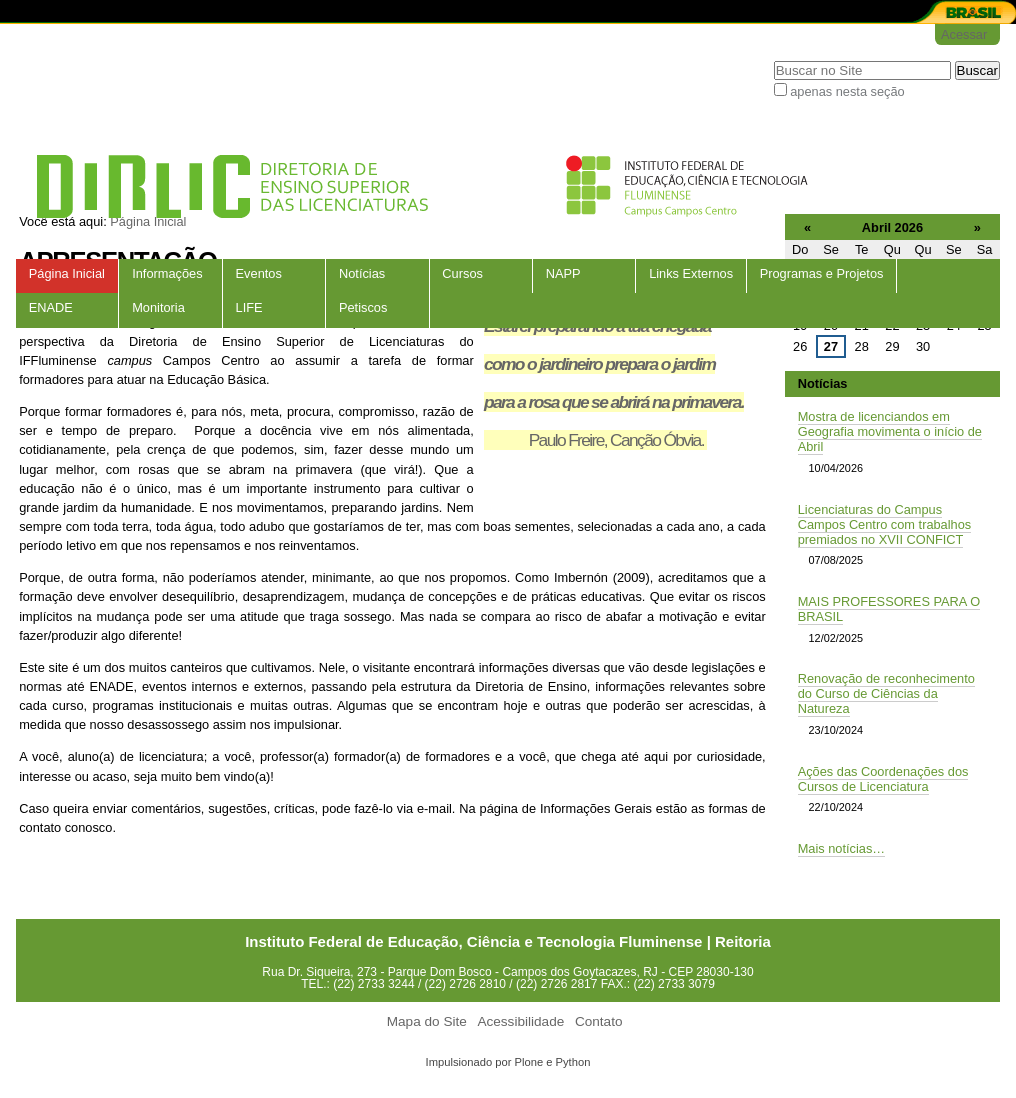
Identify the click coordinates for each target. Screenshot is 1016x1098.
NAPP (563, 273)
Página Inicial (67, 273)
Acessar (964, 34)
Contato (599, 1021)
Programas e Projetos (822, 273)
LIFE (249, 307)
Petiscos (363, 307)
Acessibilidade (520, 1021)
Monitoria (158, 307)
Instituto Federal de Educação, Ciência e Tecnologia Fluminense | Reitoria (508, 941)
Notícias (362, 273)
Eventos (259, 273)
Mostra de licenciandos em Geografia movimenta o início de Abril (890, 431)
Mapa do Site (427, 1021)
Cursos (462, 273)
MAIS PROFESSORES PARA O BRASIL (889, 609)
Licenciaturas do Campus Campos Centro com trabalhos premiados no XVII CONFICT (885, 524)
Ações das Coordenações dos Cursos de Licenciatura (883, 779)
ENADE (51, 307)
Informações (167, 273)
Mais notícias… (841, 848)
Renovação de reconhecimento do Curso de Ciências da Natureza (886, 693)
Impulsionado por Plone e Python (508, 1062)
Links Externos (691, 273)
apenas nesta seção (847, 91)
